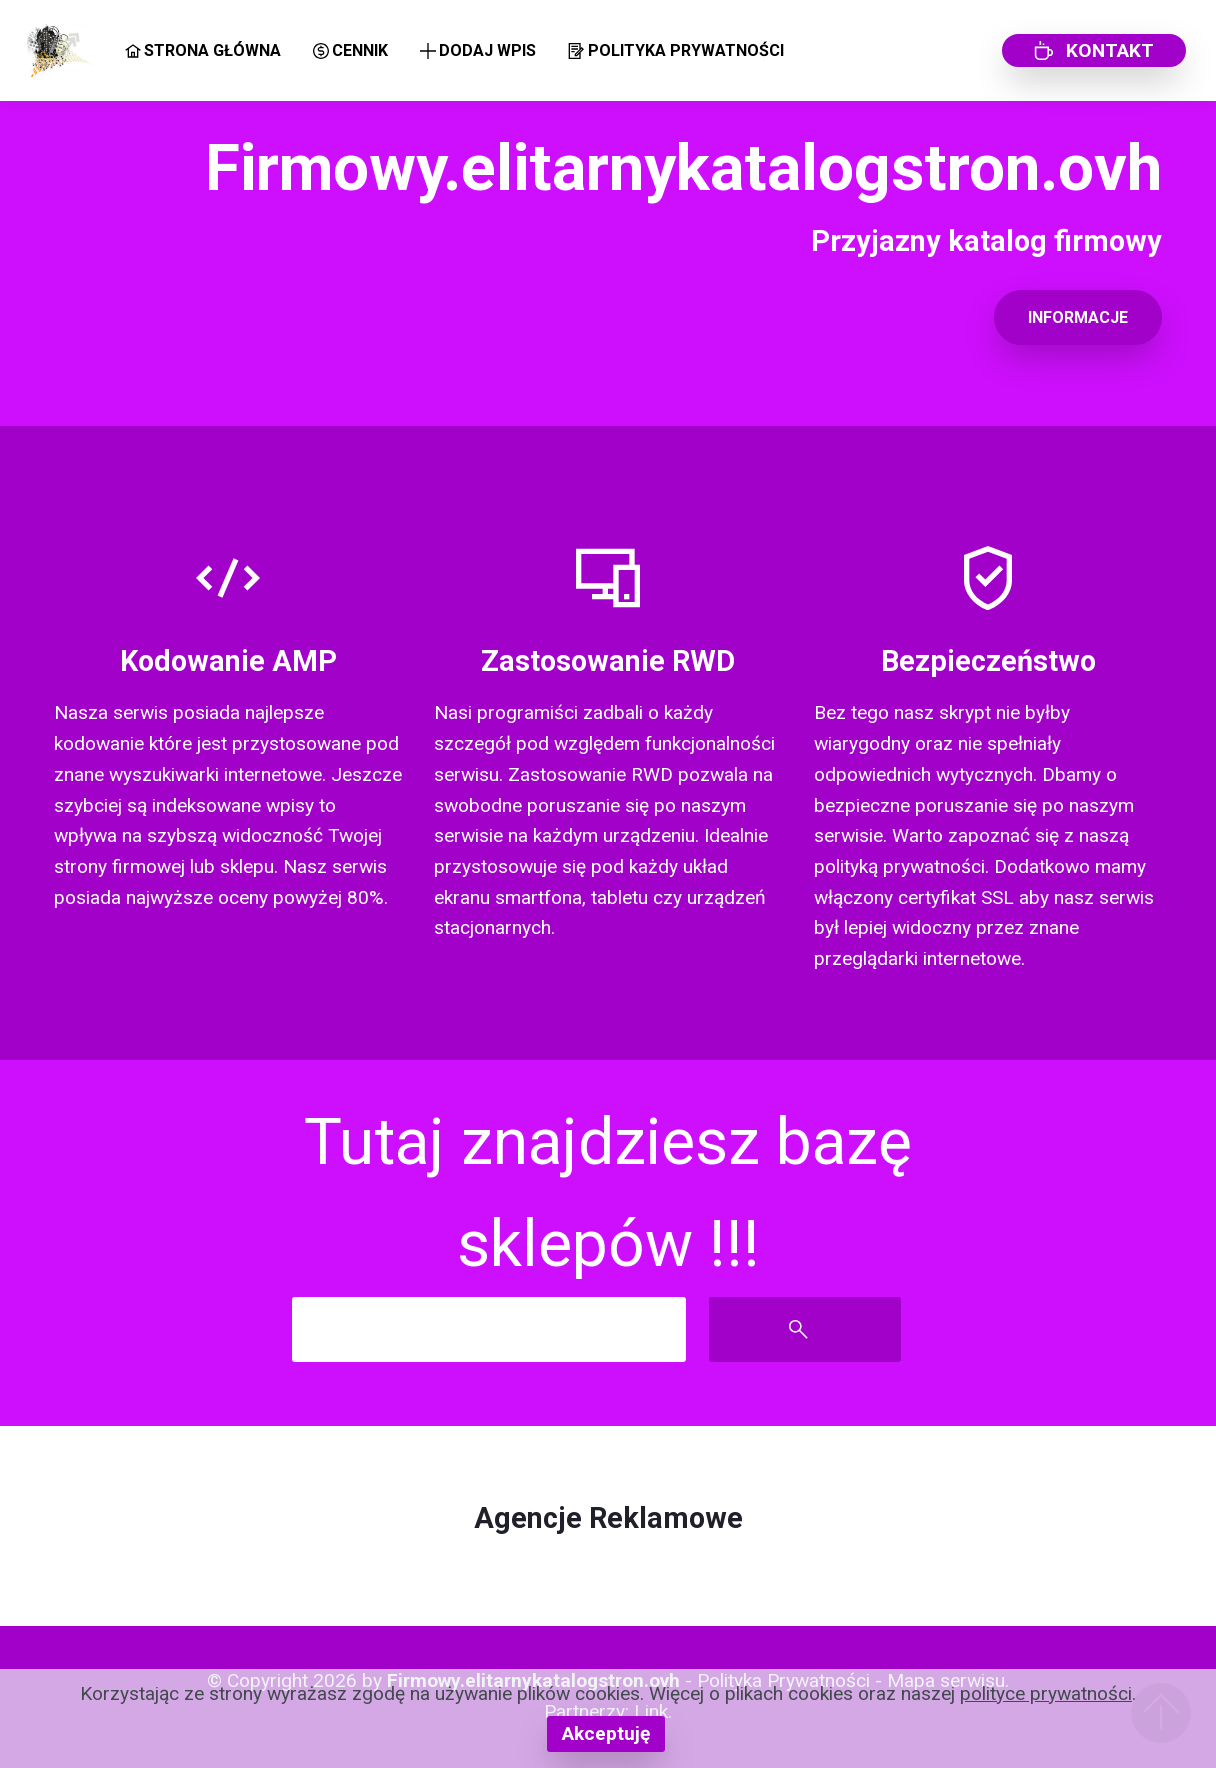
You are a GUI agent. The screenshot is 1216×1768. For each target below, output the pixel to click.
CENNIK (350, 50)
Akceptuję (606, 1733)
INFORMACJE (1078, 317)
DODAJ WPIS (478, 50)
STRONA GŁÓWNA (203, 50)
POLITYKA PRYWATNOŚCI (675, 50)
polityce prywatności (1046, 1693)
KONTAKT (1094, 50)
